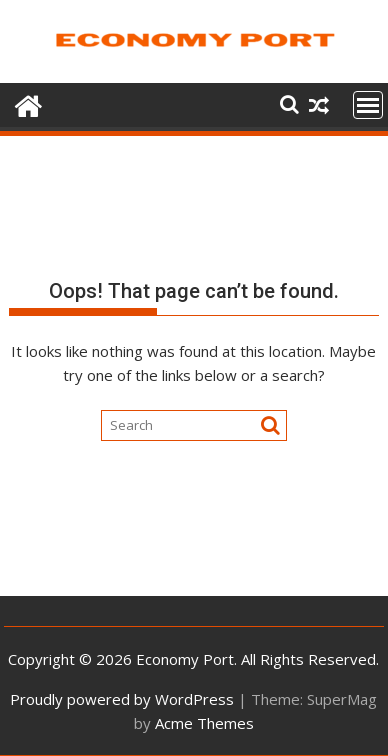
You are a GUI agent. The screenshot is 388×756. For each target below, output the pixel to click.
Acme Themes (204, 723)
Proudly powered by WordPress (122, 699)
